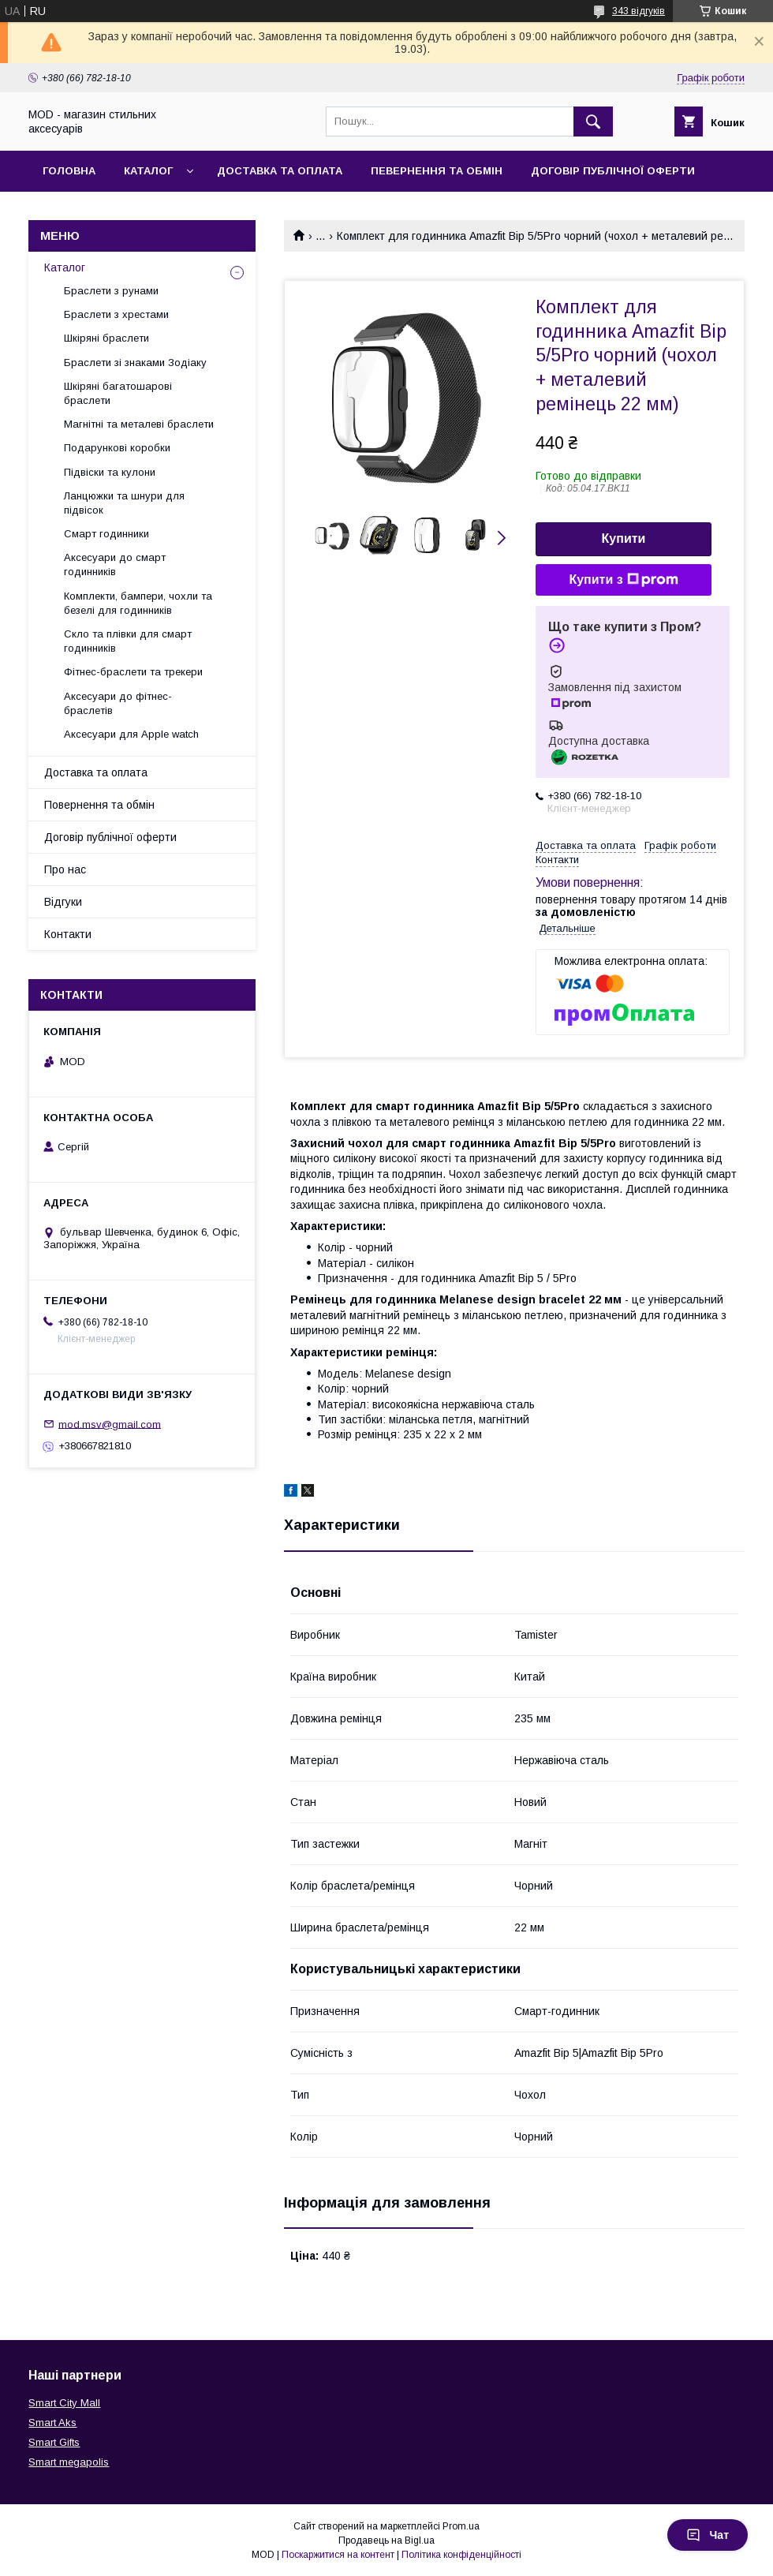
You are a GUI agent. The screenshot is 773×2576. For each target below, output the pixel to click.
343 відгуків (638, 11)
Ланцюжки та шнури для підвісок (124, 503)
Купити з (623, 580)
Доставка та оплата (279, 171)
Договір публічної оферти (613, 171)
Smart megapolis (68, 2462)
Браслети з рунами (111, 291)
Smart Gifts (54, 2442)
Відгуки (63, 901)
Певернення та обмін (436, 171)
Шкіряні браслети (106, 338)
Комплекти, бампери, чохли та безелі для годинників (138, 603)
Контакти (67, 934)
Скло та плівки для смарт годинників (128, 641)
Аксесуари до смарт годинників (115, 564)
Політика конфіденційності (461, 2554)
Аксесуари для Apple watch (131, 734)
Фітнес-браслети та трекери (133, 672)
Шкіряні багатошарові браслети (118, 393)
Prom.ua (461, 2526)
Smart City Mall (64, 2403)
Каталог (148, 171)
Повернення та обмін (99, 804)
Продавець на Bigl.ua (386, 2540)
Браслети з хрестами (116, 314)
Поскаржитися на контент (338, 2554)
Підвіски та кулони (109, 472)
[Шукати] (593, 121)
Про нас (65, 869)
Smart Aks (52, 2422)
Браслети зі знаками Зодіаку (135, 362)
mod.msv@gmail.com (109, 1424)
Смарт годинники (106, 534)
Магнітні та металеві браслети (139, 424)
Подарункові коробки (117, 448)
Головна (69, 171)
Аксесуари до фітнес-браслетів (118, 703)
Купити (624, 538)
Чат (707, 2535)
